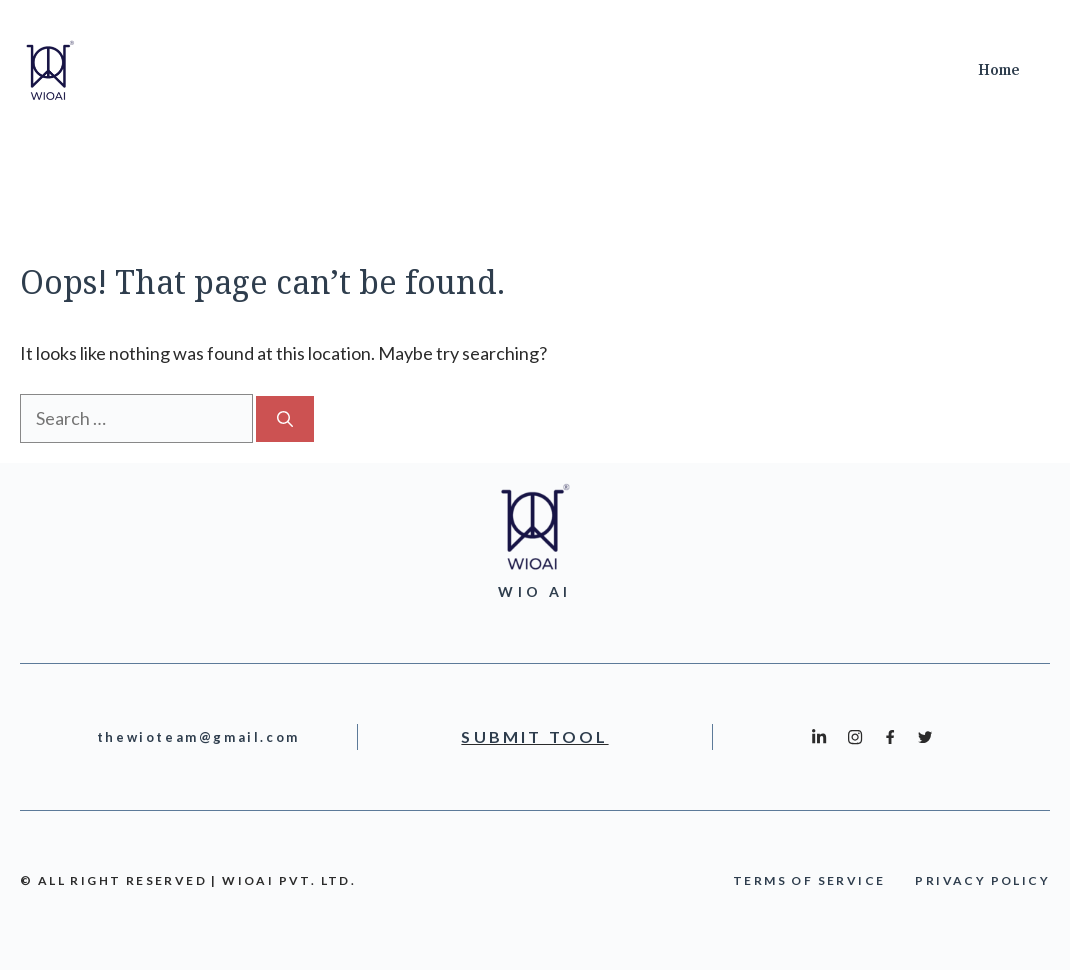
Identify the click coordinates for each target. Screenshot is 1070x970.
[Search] (285, 419)
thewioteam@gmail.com (198, 737)
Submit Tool (534, 736)
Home (999, 70)
